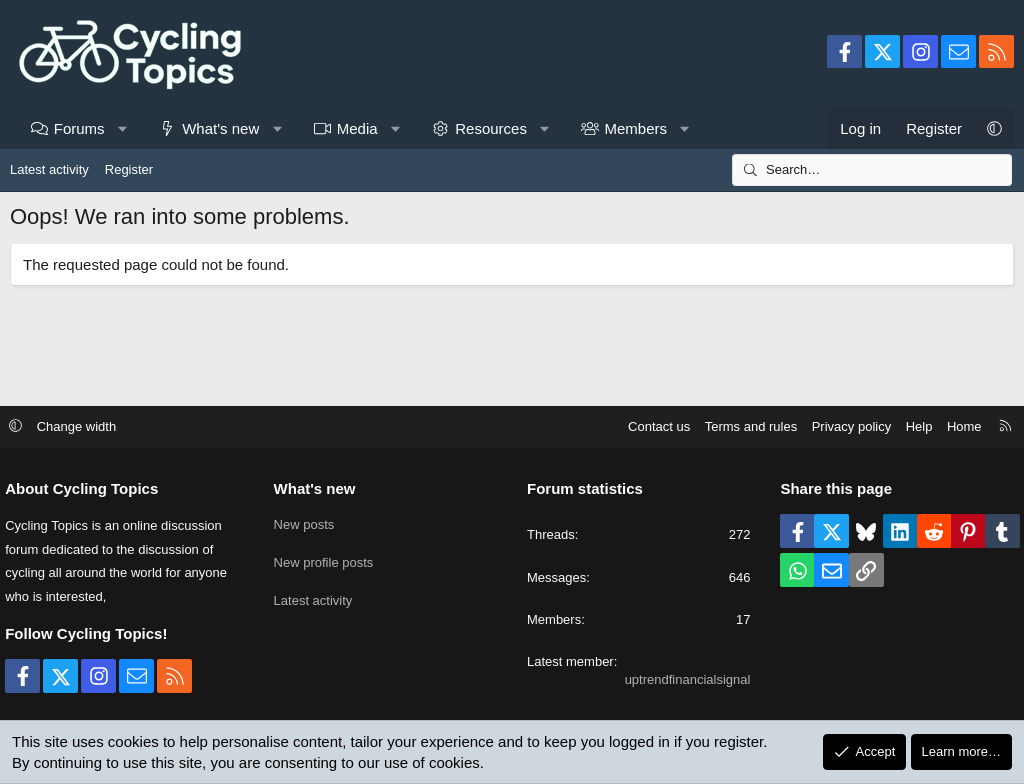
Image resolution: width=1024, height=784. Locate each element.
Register (129, 169)
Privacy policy (841, 427)
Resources (491, 128)
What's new (220, 128)
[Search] (872, 170)
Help (909, 427)
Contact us (649, 427)
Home (954, 427)
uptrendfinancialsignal (683, 680)
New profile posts (329, 559)
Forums (79, 128)
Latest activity (49, 169)
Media (357, 128)
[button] (122, 128)
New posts (309, 523)
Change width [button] (87, 427)
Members (635, 128)
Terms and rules (741, 427)
